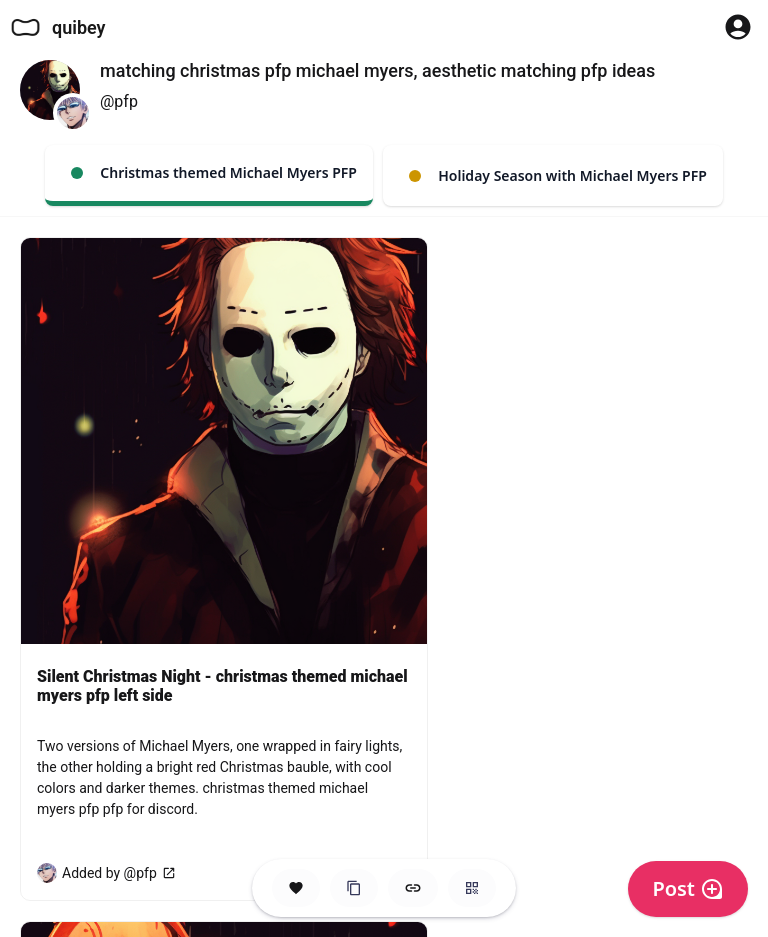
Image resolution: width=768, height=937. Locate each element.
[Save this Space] (296, 888)
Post (688, 888)
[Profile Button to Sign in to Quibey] (738, 27)
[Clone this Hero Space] (354, 888)
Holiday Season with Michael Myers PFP (558, 175)
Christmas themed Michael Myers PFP (214, 172)
